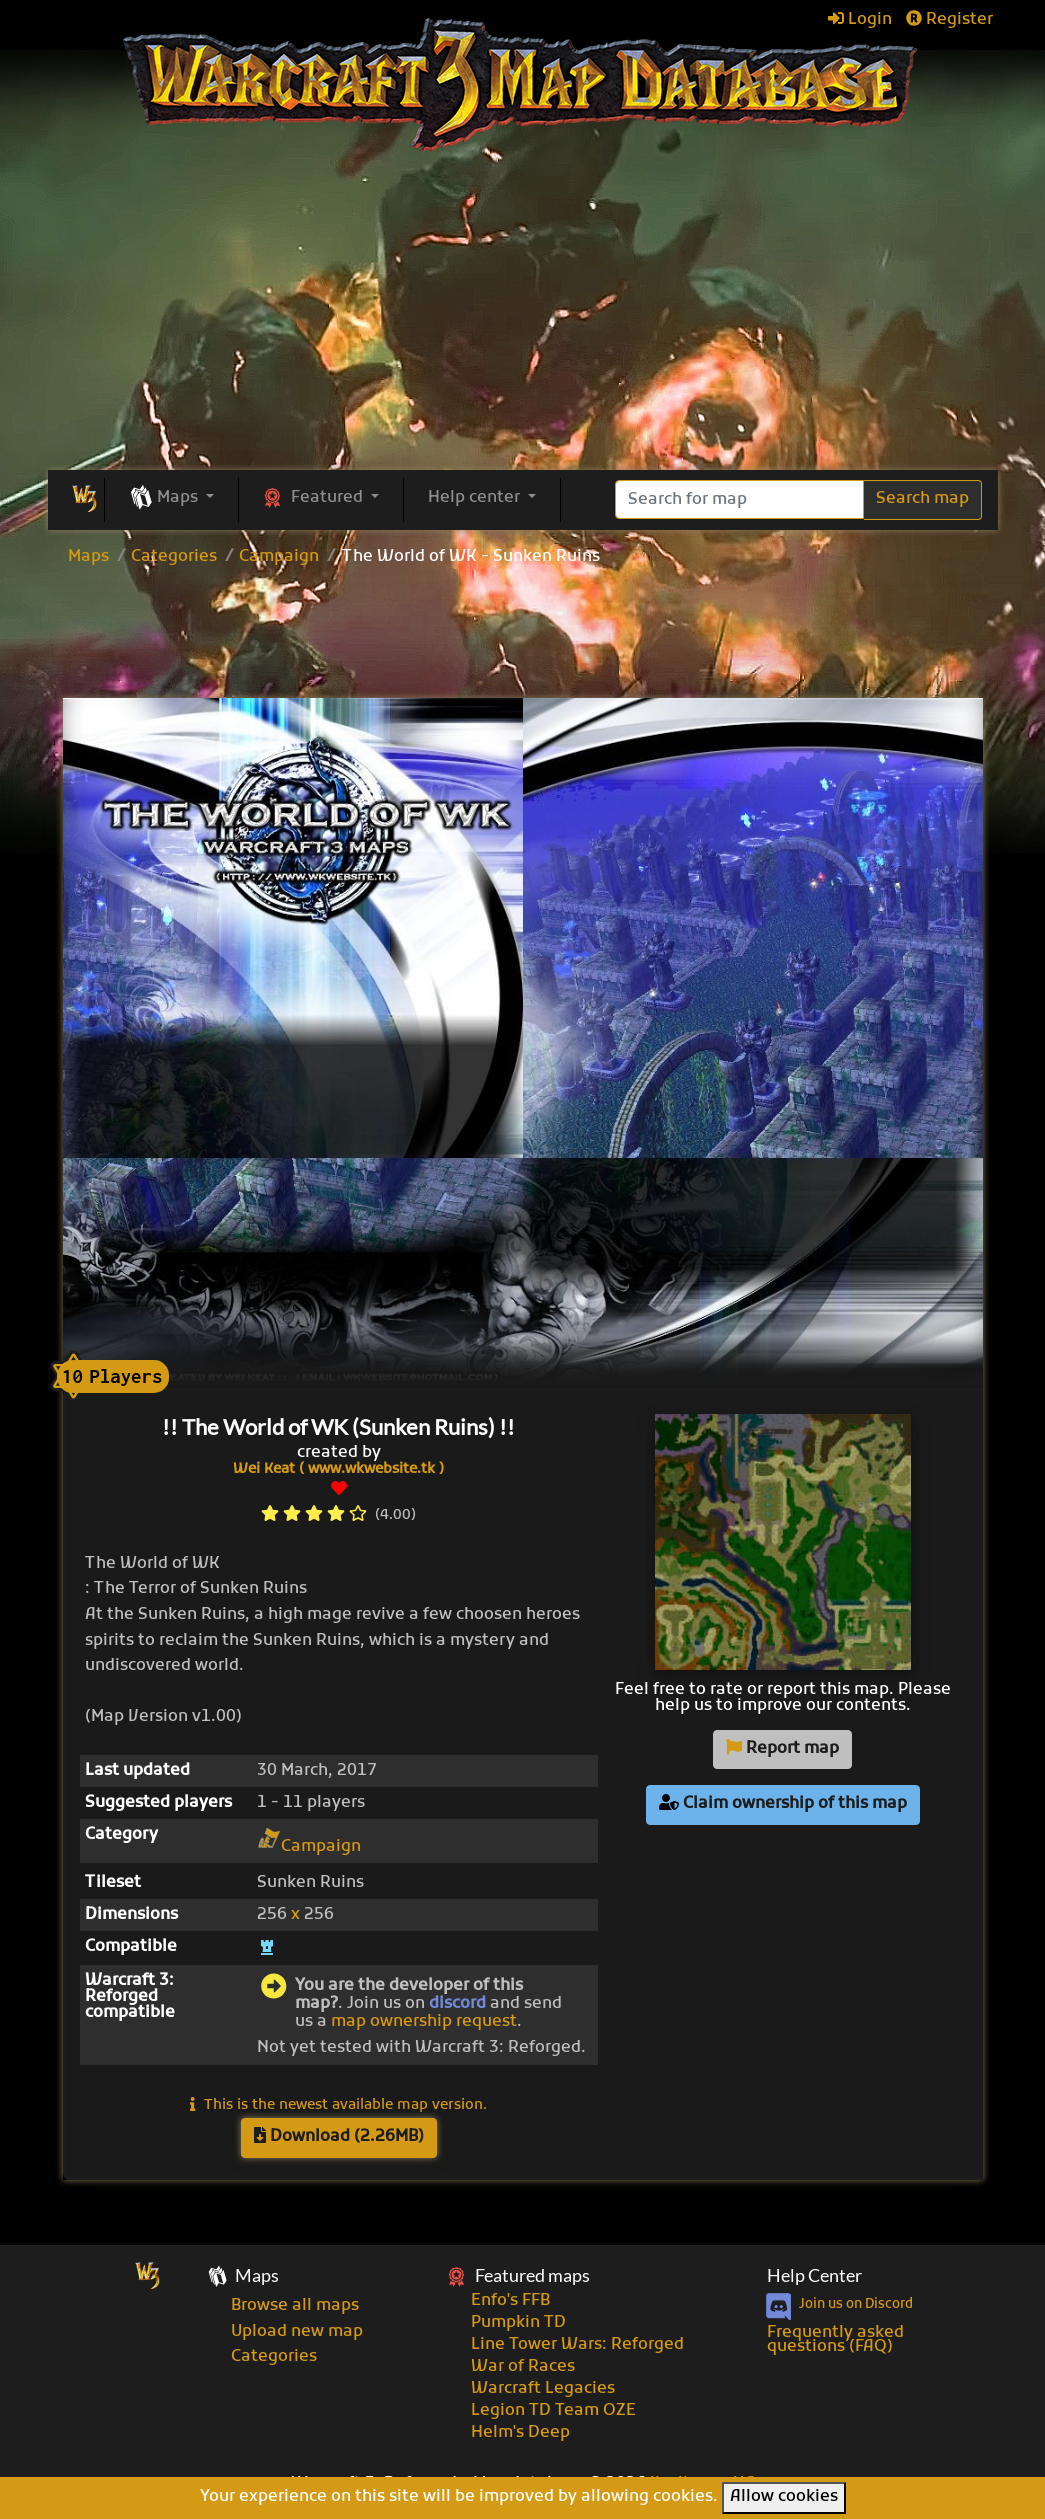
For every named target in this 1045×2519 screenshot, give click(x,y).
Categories (174, 557)
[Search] (739, 499)
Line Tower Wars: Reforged (577, 2345)
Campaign (279, 557)
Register (949, 20)
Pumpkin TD (518, 2323)
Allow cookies (784, 2497)
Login (860, 20)
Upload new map (297, 2332)
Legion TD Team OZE (553, 2411)
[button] (171, 499)
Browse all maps (295, 2306)
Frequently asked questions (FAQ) (835, 2340)
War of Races (523, 2367)
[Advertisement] (523, 635)
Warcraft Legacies (543, 2389)
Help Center (814, 2275)
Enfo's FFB (510, 2301)
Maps (88, 557)
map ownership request (424, 2022)
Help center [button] (476, 498)
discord (457, 2004)
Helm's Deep (520, 2433)
